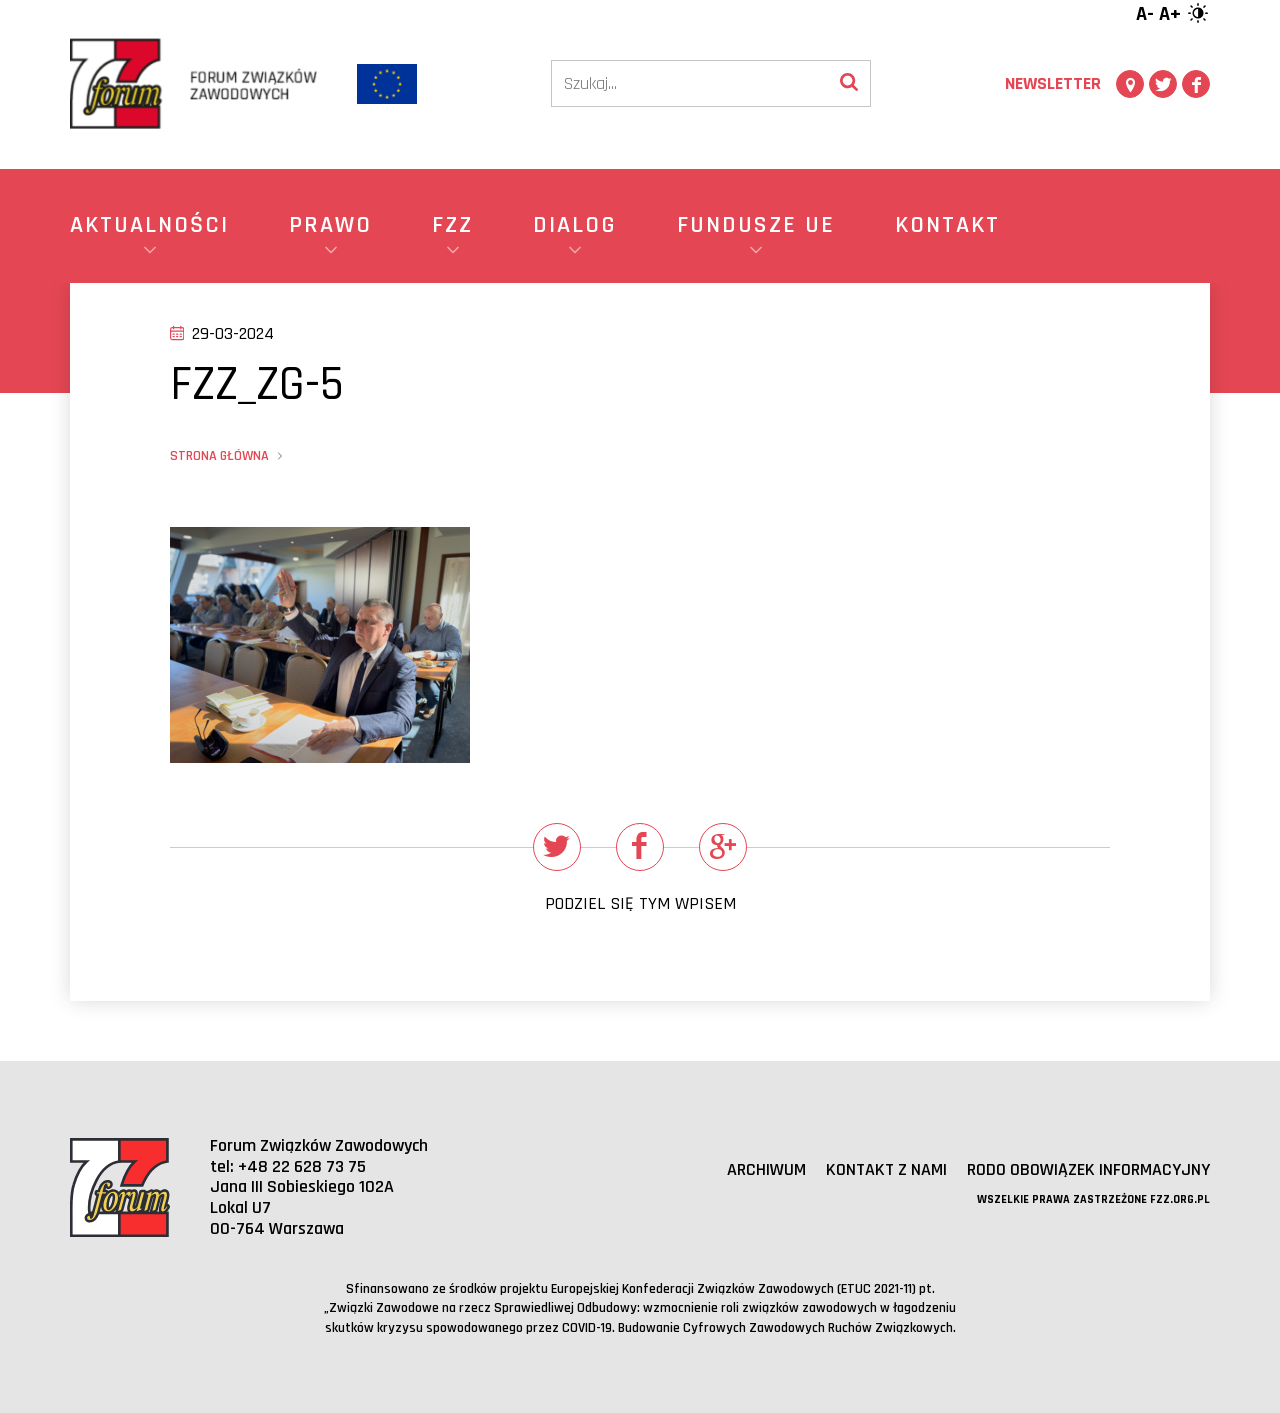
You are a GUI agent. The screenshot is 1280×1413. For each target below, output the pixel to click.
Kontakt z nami (886, 1169)
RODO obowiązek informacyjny (1088, 1169)
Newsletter (1053, 83)
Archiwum (766, 1169)
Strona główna (219, 456)
